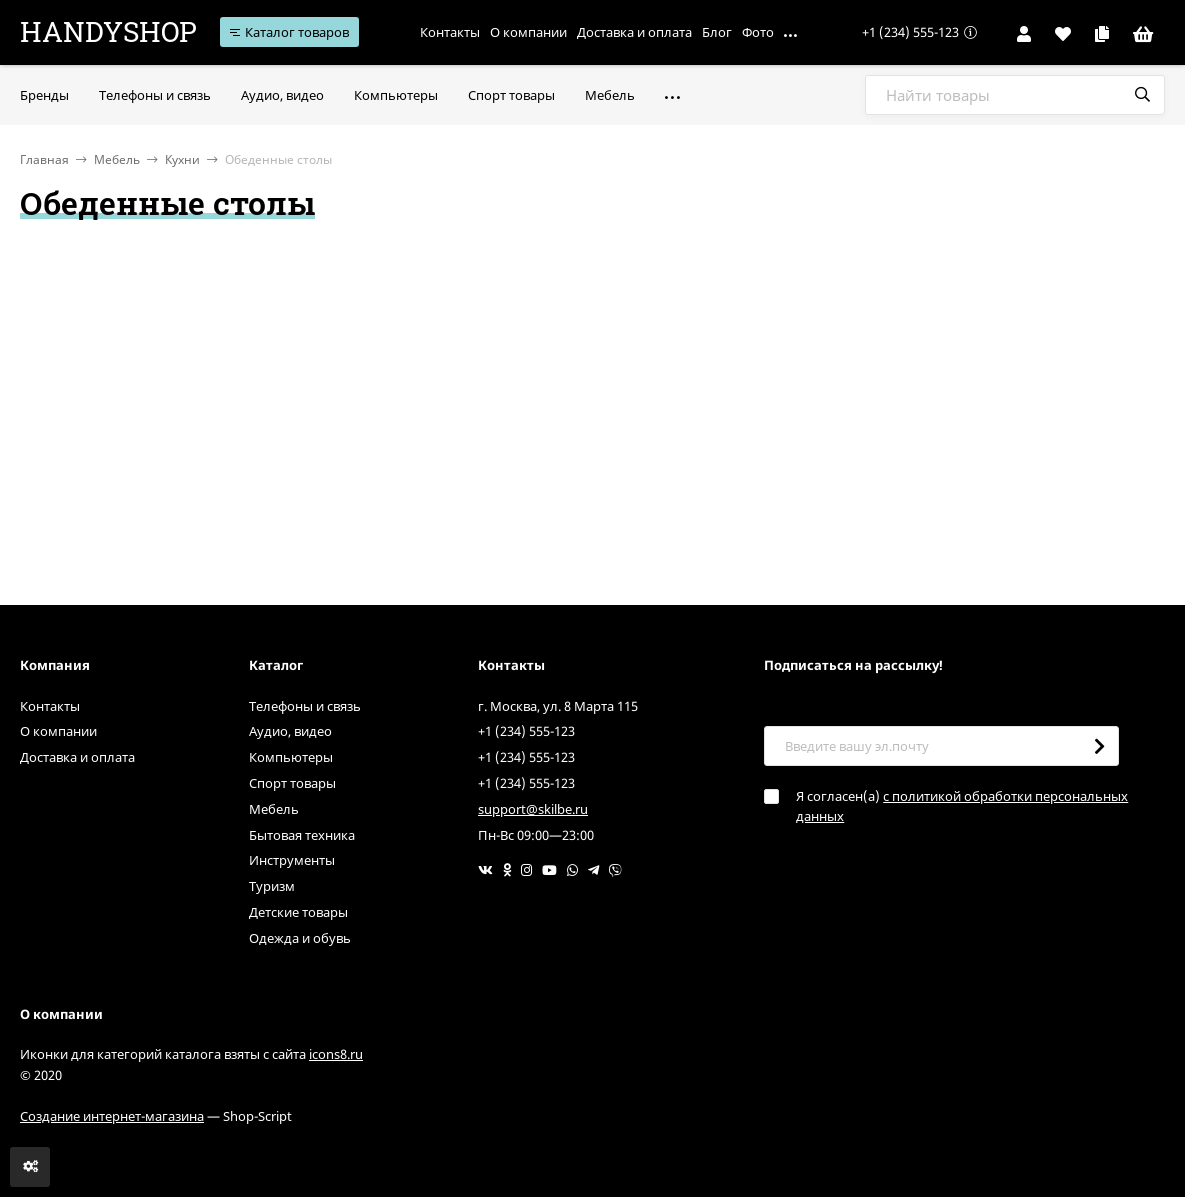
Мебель (117, 159)
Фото (758, 32)
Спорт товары (292, 783)
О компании (528, 32)
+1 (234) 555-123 (910, 32)
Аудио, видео (290, 731)
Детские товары (298, 912)
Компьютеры (291, 757)
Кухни (182, 159)
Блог (717, 32)
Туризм (272, 886)
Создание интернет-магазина (112, 1116)
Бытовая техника (302, 835)
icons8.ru (336, 1054)
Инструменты (292, 860)
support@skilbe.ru (533, 809)
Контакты (450, 32)
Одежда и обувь (300, 938)
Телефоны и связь (305, 706)
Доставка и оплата (634, 32)
